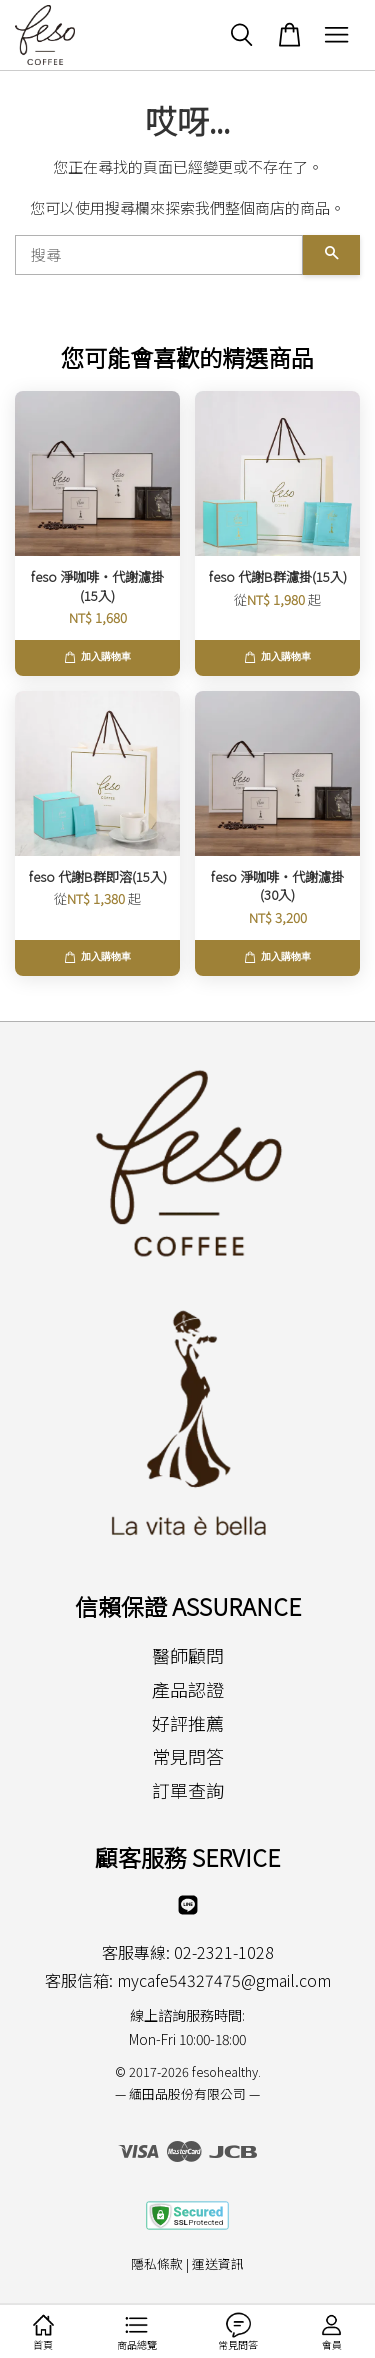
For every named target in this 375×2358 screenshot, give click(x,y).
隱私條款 (157, 2263)
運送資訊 (218, 2263)
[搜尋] (159, 255)
